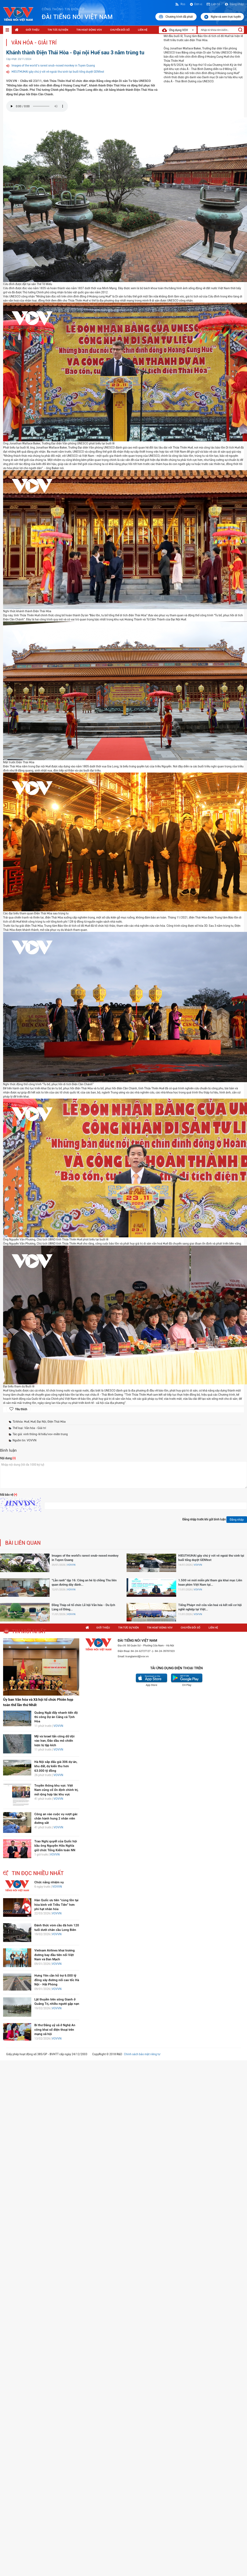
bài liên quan (23, 1543)
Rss (180, 4)
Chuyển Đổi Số (120, 29)
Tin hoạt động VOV (89, 29)
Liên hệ (213, 4)
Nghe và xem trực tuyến (222, 16)
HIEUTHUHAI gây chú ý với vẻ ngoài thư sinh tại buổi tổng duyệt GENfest (58, 71)
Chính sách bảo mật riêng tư (142, 2054)
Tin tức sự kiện (58, 29)
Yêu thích (21, 1409)
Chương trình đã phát (175, 16)
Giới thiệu (32, 29)
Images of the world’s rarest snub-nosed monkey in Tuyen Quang (53, 65)
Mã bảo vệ (8, 1494)
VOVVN (71, 1564)
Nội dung (8, 1458)
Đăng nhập (234, 4)
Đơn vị (195, 4)
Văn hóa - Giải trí (34, 43)
